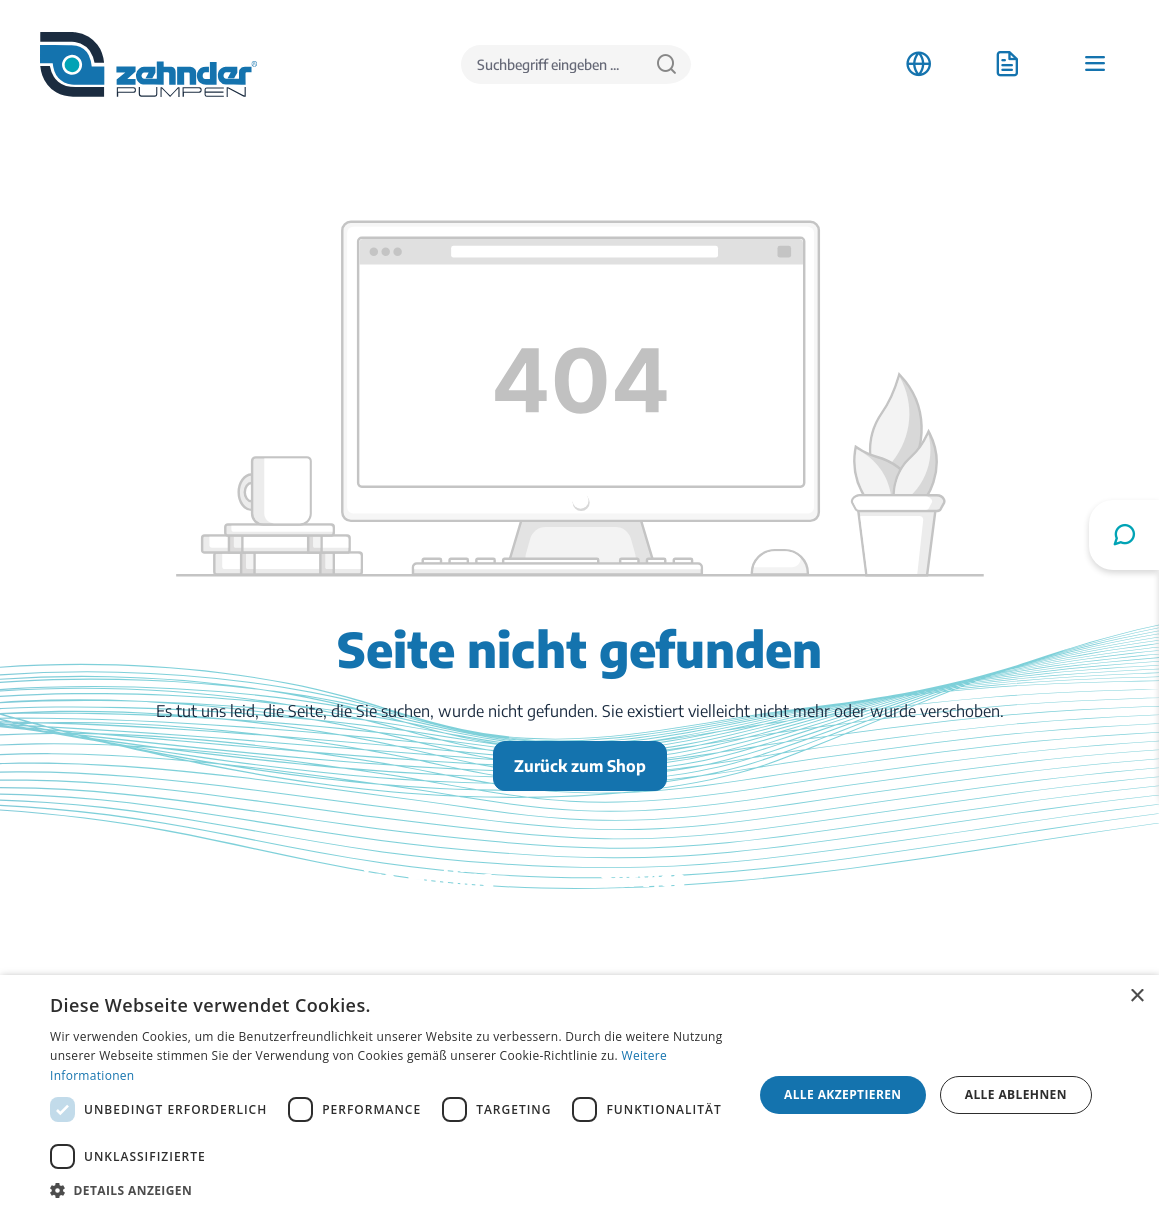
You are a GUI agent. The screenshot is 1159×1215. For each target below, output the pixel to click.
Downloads (640, 925)
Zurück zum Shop (580, 766)
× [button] (1136, 996)
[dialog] (579, 1095)
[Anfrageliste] (1007, 64)
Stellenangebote (946, 953)
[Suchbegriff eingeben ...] (552, 64)
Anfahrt (916, 925)
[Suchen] (666, 64)
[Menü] (1095, 64)
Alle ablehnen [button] (1016, 1094)
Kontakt (628, 953)
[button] (391, 1190)
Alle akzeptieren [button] (843, 1094)
